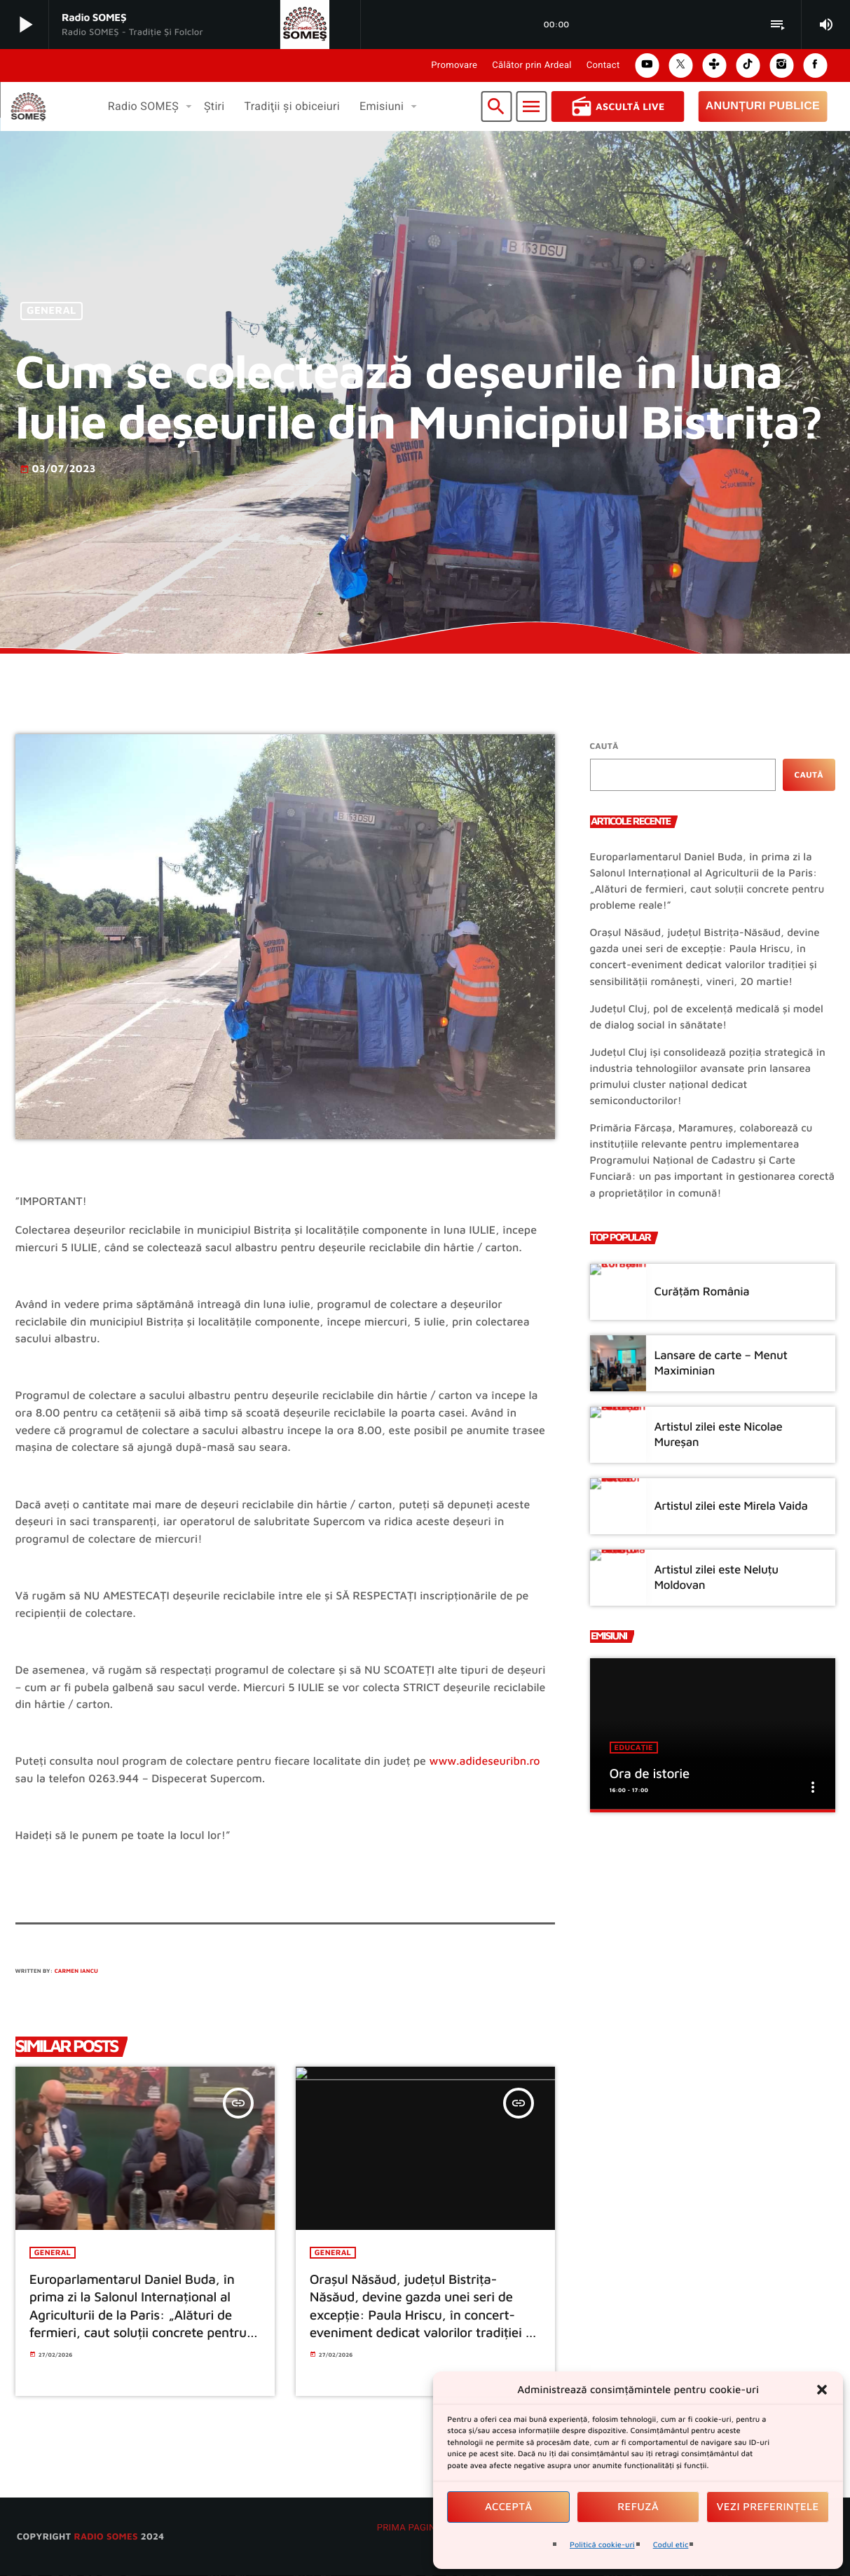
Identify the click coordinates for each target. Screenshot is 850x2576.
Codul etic (671, 2544)
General (51, 311)
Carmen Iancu (76, 1970)
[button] (822, 2390)
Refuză (638, 2507)
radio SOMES (105, 2536)
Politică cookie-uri (602, 2544)
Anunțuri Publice (763, 106)
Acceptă (509, 2507)
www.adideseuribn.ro (484, 1761)
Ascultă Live (617, 106)
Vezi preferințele (768, 2507)
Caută (604, 746)
